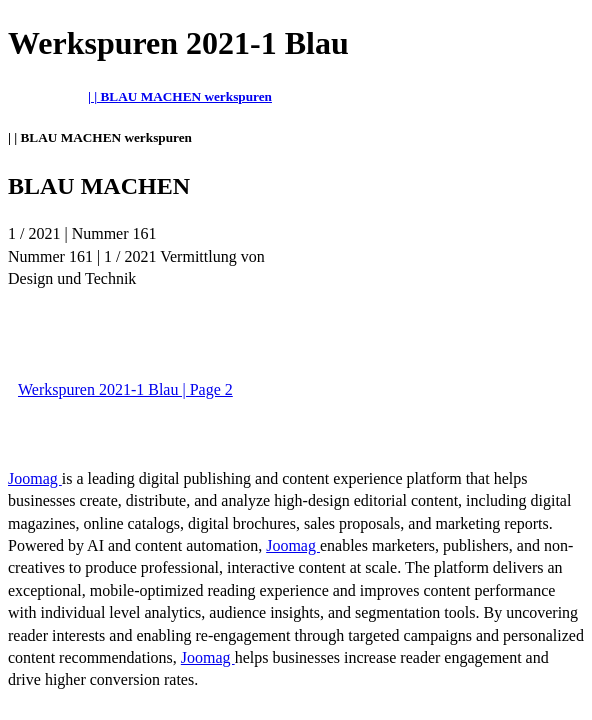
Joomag (35, 478)
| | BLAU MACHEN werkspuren (180, 96)
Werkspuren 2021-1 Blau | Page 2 (125, 389)
